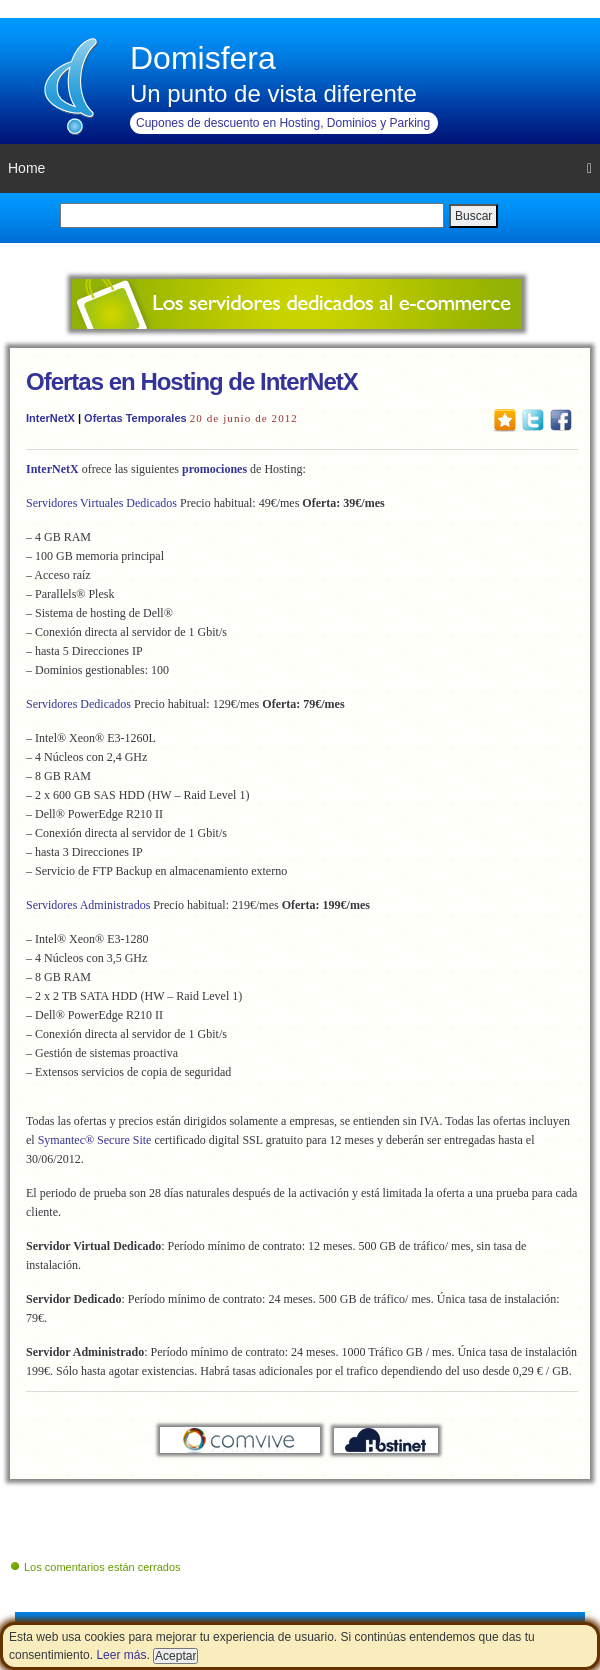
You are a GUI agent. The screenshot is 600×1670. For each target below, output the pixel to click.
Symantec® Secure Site (95, 1140)
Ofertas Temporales (135, 418)
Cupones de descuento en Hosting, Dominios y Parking (283, 123)
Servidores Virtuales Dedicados (101, 503)
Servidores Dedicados (78, 704)
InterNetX (50, 418)
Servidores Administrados (88, 905)
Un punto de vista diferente (273, 93)
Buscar (473, 216)
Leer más (121, 1655)
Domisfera (203, 58)
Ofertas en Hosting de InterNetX (192, 381)
